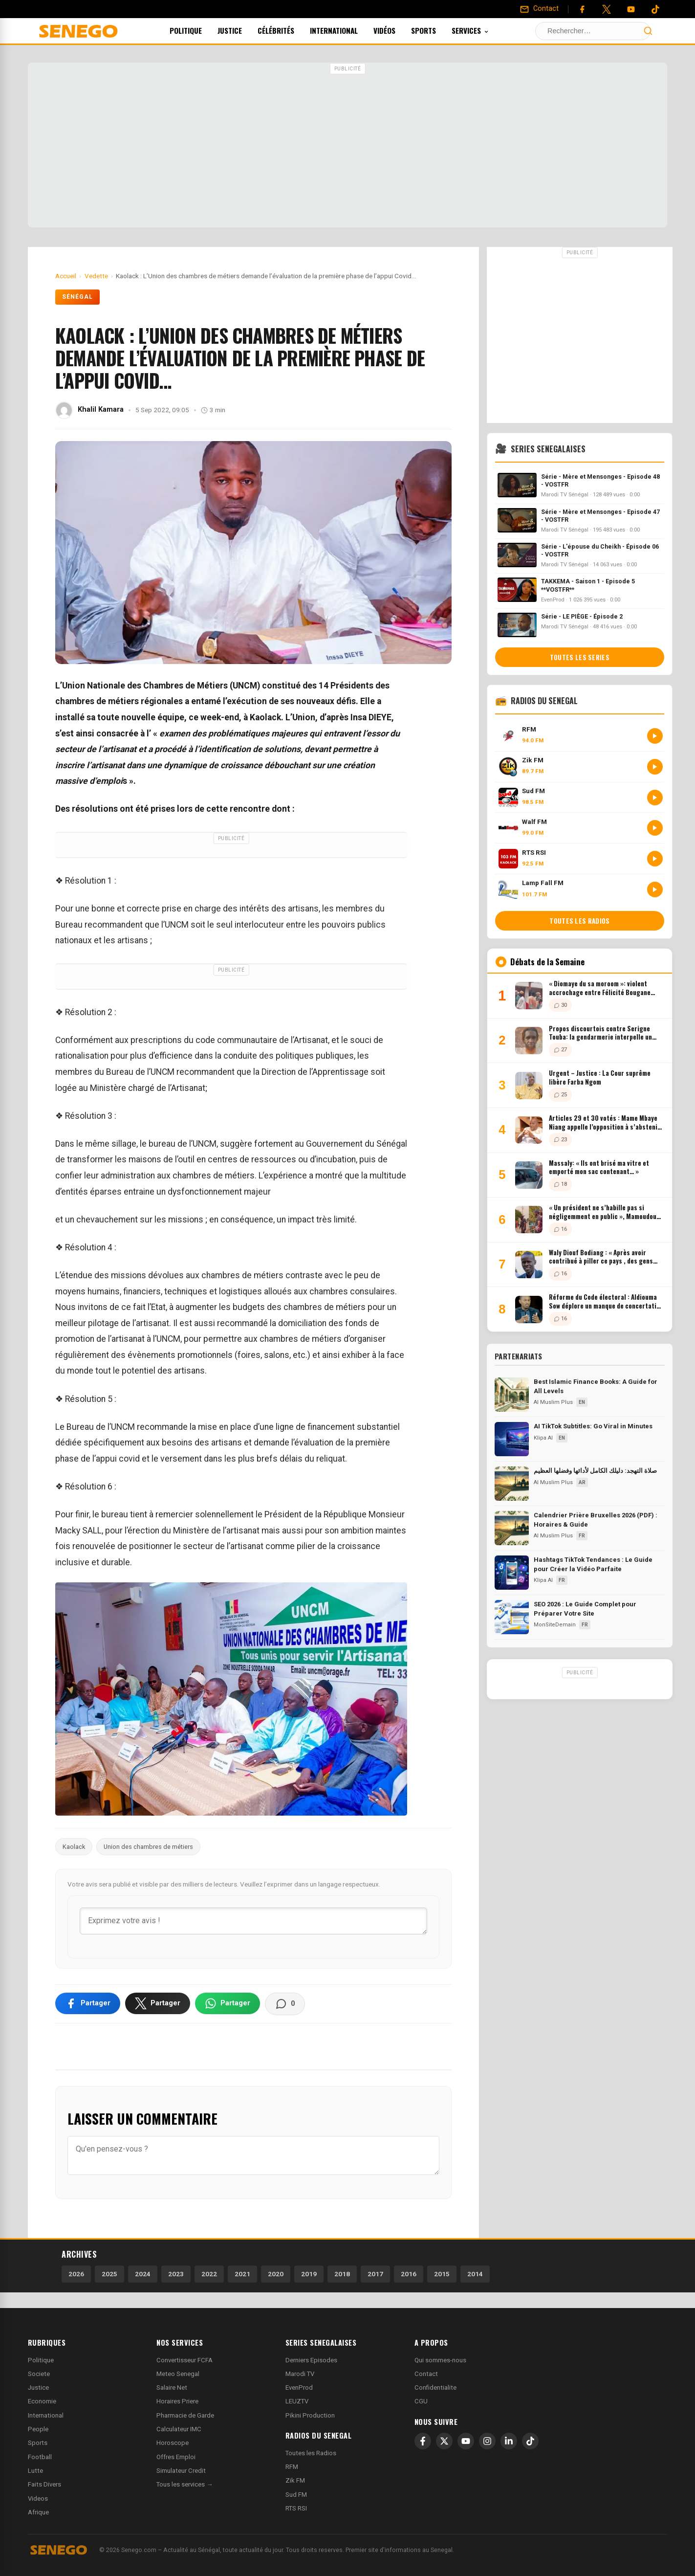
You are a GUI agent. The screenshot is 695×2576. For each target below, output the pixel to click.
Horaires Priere (177, 2401)
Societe (39, 2373)
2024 (143, 2274)
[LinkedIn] (508, 2441)
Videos (38, 2498)
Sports (436, 30)
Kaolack (74, 1846)
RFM (291, 2466)
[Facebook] (582, 9)
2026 (76, 2274)
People (38, 2429)
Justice (243, 30)
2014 (475, 2274)
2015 (442, 2274)
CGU (421, 2401)
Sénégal (77, 296)
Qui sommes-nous (440, 2360)
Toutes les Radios (310, 2453)
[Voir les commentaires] (285, 2004)
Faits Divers (44, 2484)
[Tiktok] (655, 9)
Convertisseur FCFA (184, 2360)
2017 (375, 2274)
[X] (444, 2441)
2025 (109, 2274)
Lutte (35, 2470)
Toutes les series (579, 657)
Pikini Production (310, 2415)
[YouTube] (631, 9)
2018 (342, 2274)
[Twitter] (606, 9)
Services (483, 30)
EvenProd (299, 2387)
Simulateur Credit (181, 2470)
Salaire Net (171, 2387)
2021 (242, 2274)
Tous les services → (184, 2484)
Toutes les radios (579, 921)
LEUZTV (296, 2401)
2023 (176, 2274)
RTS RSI (296, 2508)
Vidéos (398, 30)
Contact (426, 2373)
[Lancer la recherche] (648, 31)
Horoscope (172, 2442)
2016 (408, 2274)
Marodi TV (299, 2373)
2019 (309, 2274)
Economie (42, 2401)
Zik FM (295, 2480)
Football (40, 2457)
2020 (275, 2274)
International (347, 30)
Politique (199, 30)
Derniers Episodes (311, 2360)
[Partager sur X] (157, 2003)
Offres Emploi (175, 2457)
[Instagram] (487, 2441)
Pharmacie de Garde (185, 2415)
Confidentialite (435, 2387)
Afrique (38, 2512)
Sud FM (296, 2494)
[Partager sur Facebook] (87, 2003)
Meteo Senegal (177, 2373)
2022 (209, 2274)
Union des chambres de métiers (148, 1846)
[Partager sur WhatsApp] (227, 2003)
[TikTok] (530, 2441)
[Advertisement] (347, 146)
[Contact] (539, 9)
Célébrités (289, 30)
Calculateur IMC (178, 2429)
